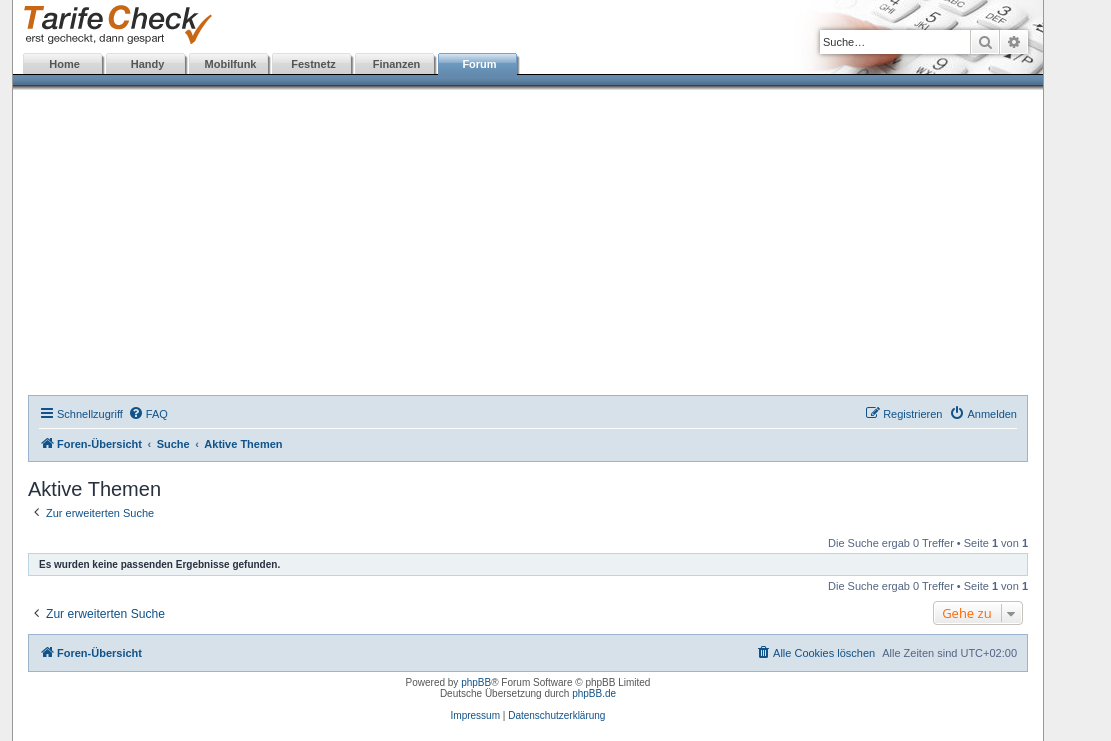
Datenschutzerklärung (556, 715)
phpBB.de (594, 693)
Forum (479, 64)
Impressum (475, 715)
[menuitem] (148, 414)
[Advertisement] (528, 245)
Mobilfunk (231, 64)
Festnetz (313, 64)
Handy (148, 64)
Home (64, 64)
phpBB (476, 682)
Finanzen (397, 64)
